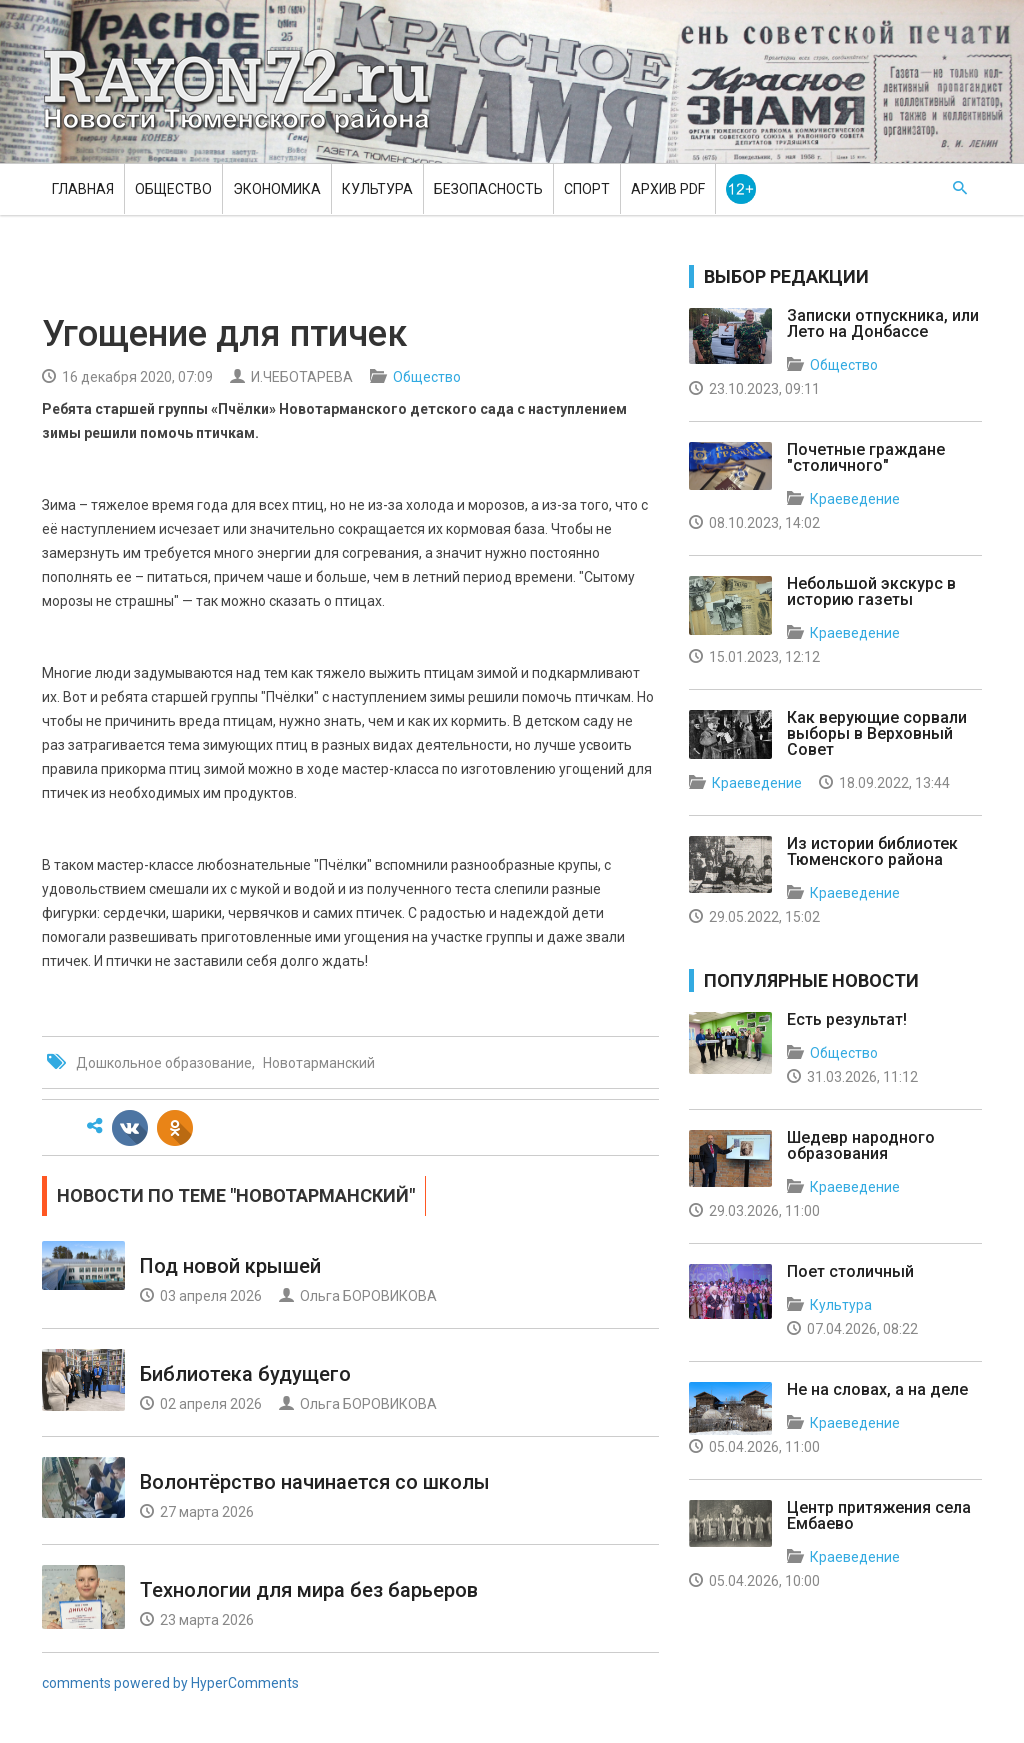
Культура (377, 189)
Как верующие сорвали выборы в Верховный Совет (877, 733)
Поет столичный (850, 1271)
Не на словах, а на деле (877, 1389)
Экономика (277, 189)
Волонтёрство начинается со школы (315, 1482)
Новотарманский (319, 1063)
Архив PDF (668, 189)
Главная (83, 189)
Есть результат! (847, 1019)
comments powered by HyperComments (170, 1683)
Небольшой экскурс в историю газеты (871, 591)
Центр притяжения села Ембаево (879, 1515)
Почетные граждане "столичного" (866, 457)
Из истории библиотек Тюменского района (872, 851)
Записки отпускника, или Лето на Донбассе (883, 323)
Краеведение (855, 499)
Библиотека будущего (245, 1374)
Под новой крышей (230, 1266)
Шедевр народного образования (861, 1145)
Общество (173, 189)
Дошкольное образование (164, 1063)
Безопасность (488, 189)
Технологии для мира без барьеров (309, 1590)
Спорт (587, 189)
